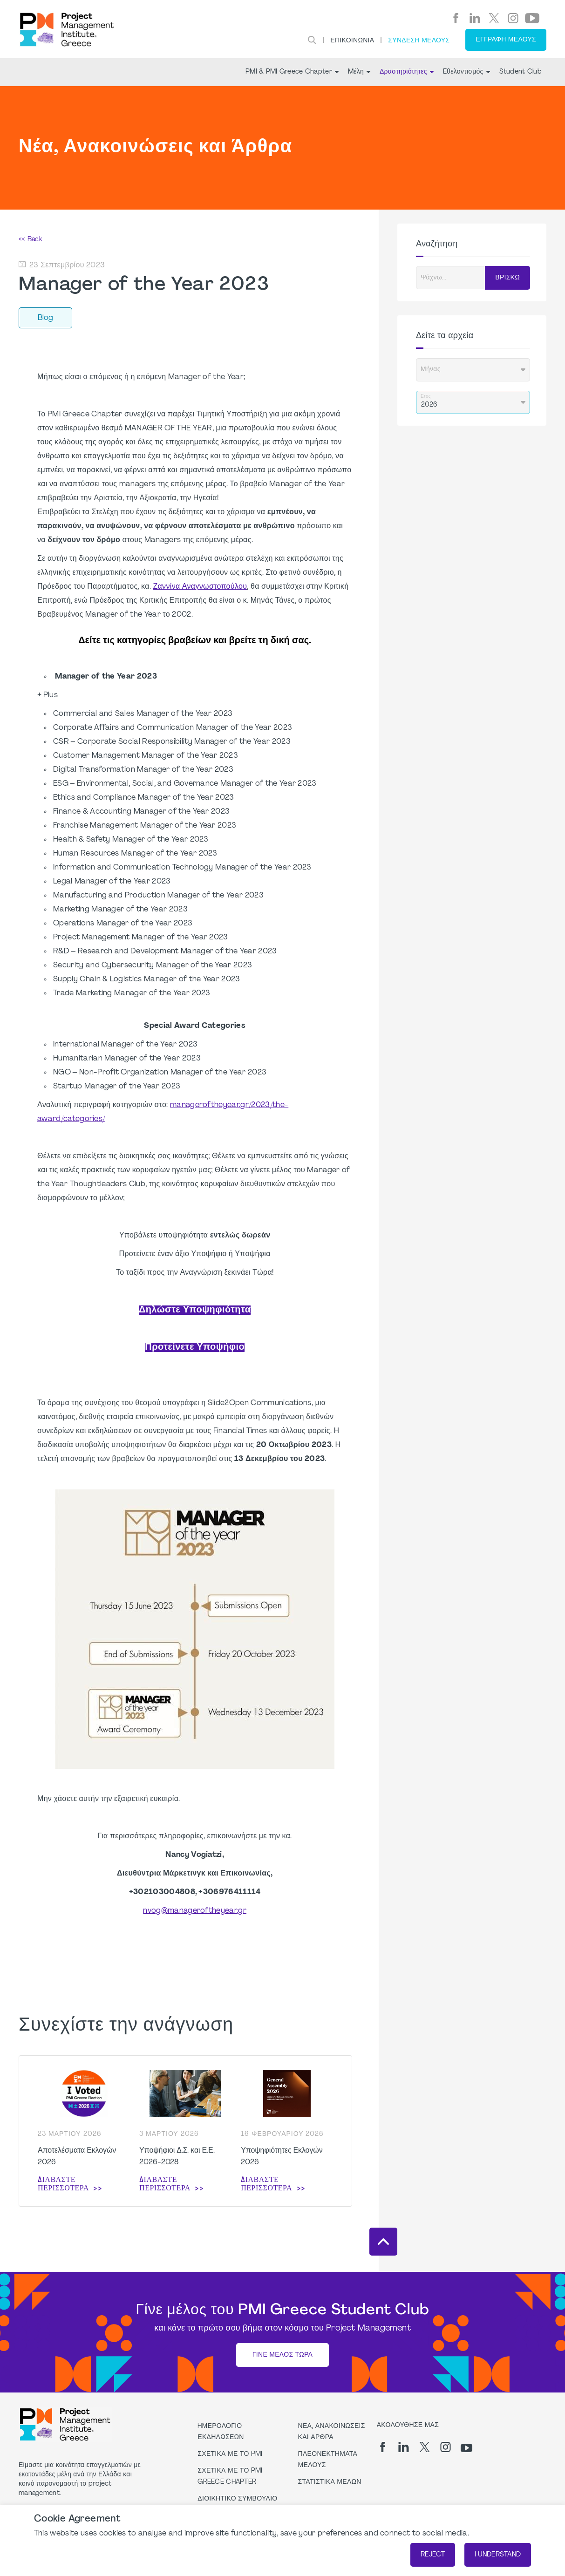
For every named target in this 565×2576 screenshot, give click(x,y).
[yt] (532, 18)
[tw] (494, 18)
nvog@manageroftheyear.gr (194, 1911)
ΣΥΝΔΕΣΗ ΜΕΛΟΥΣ (418, 40)
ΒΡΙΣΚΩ (507, 277)
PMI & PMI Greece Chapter (292, 71)
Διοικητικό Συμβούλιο (237, 2498)
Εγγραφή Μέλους (506, 39)
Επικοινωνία (352, 40)
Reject (433, 2554)
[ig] (513, 18)
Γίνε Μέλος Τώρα (282, 2355)
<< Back (30, 239)
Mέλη (359, 71)
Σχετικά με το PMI (229, 2454)
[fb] (456, 18)
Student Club (520, 71)
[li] (475, 18)
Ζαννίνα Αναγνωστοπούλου (200, 587)
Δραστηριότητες (407, 71)
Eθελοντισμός (466, 71)
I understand (498, 2554)
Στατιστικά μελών (329, 2482)
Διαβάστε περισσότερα (63, 2183)
